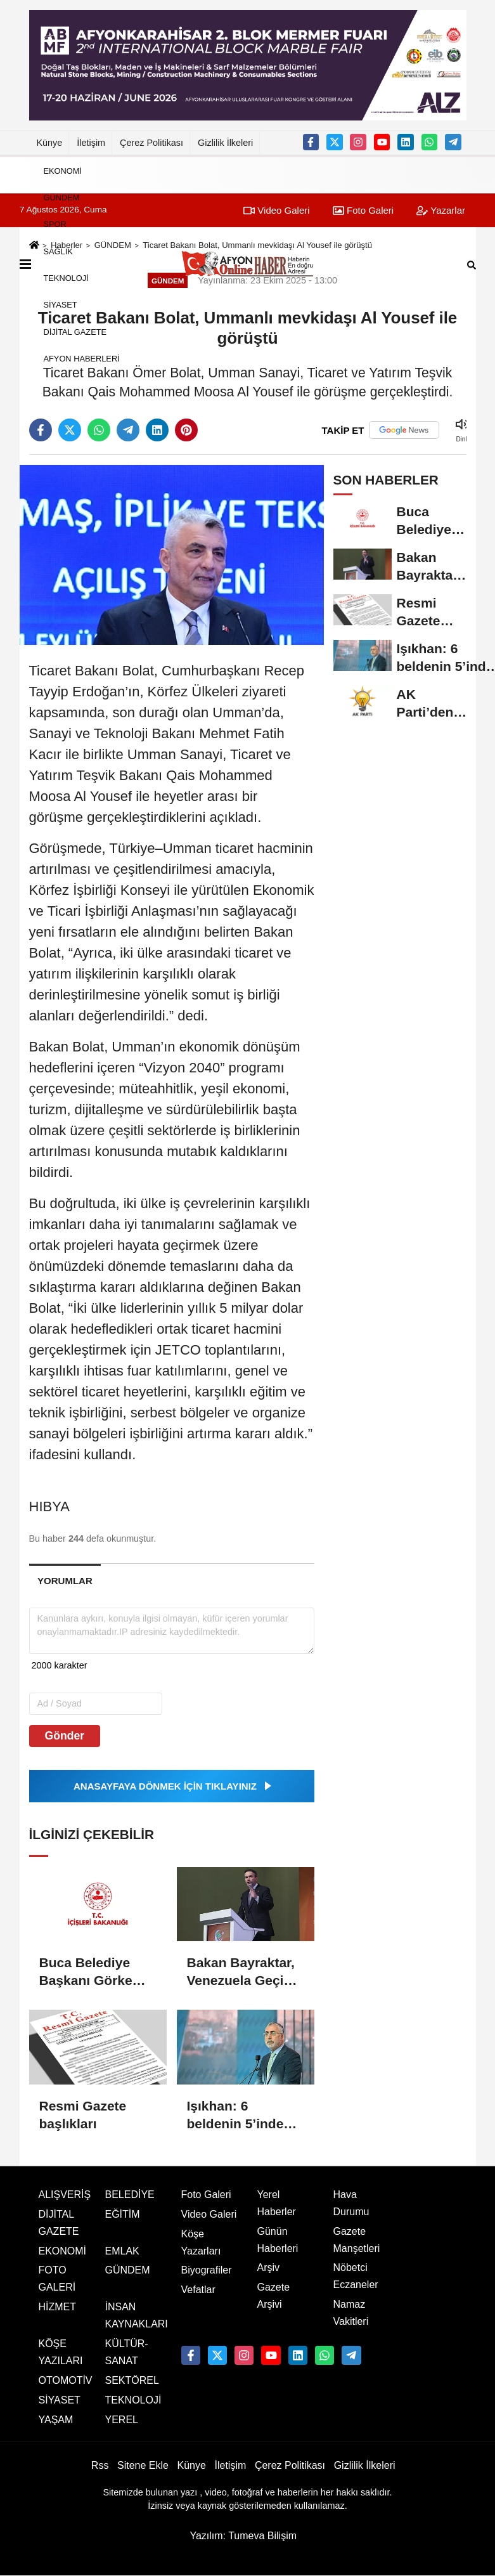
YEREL (121, 2419)
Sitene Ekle (143, 2465)
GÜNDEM (62, 197)
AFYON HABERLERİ (82, 358)
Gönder (65, 1735)
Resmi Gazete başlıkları (83, 2114)
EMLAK (122, 2251)
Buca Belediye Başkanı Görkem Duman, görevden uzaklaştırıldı (95, 1972)
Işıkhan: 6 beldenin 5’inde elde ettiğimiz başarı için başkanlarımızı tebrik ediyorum (237, 2115)
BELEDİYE (130, 2194)
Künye (50, 143)
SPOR (55, 224)
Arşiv (268, 2267)
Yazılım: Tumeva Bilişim (243, 2535)
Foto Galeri (206, 2194)
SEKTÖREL (132, 2380)
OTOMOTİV (66, 2380)
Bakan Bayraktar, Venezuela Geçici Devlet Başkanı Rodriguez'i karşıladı (241, 1972)
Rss (100, 2465)
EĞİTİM (122, 2214)
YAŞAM (56, 2419)
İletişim (91, 143)
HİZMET (58, 2306)
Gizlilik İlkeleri (225, 143)
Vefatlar (198, 2289)
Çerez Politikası (151, 143)
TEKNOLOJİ (66, 278)
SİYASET (60, 304)
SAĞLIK (58, 251)
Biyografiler (206, 2270)
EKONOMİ (63, 170)
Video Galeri (209, 2214)
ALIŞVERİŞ (65, 2194)
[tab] (65, 1580)
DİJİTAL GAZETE (75, 331)
